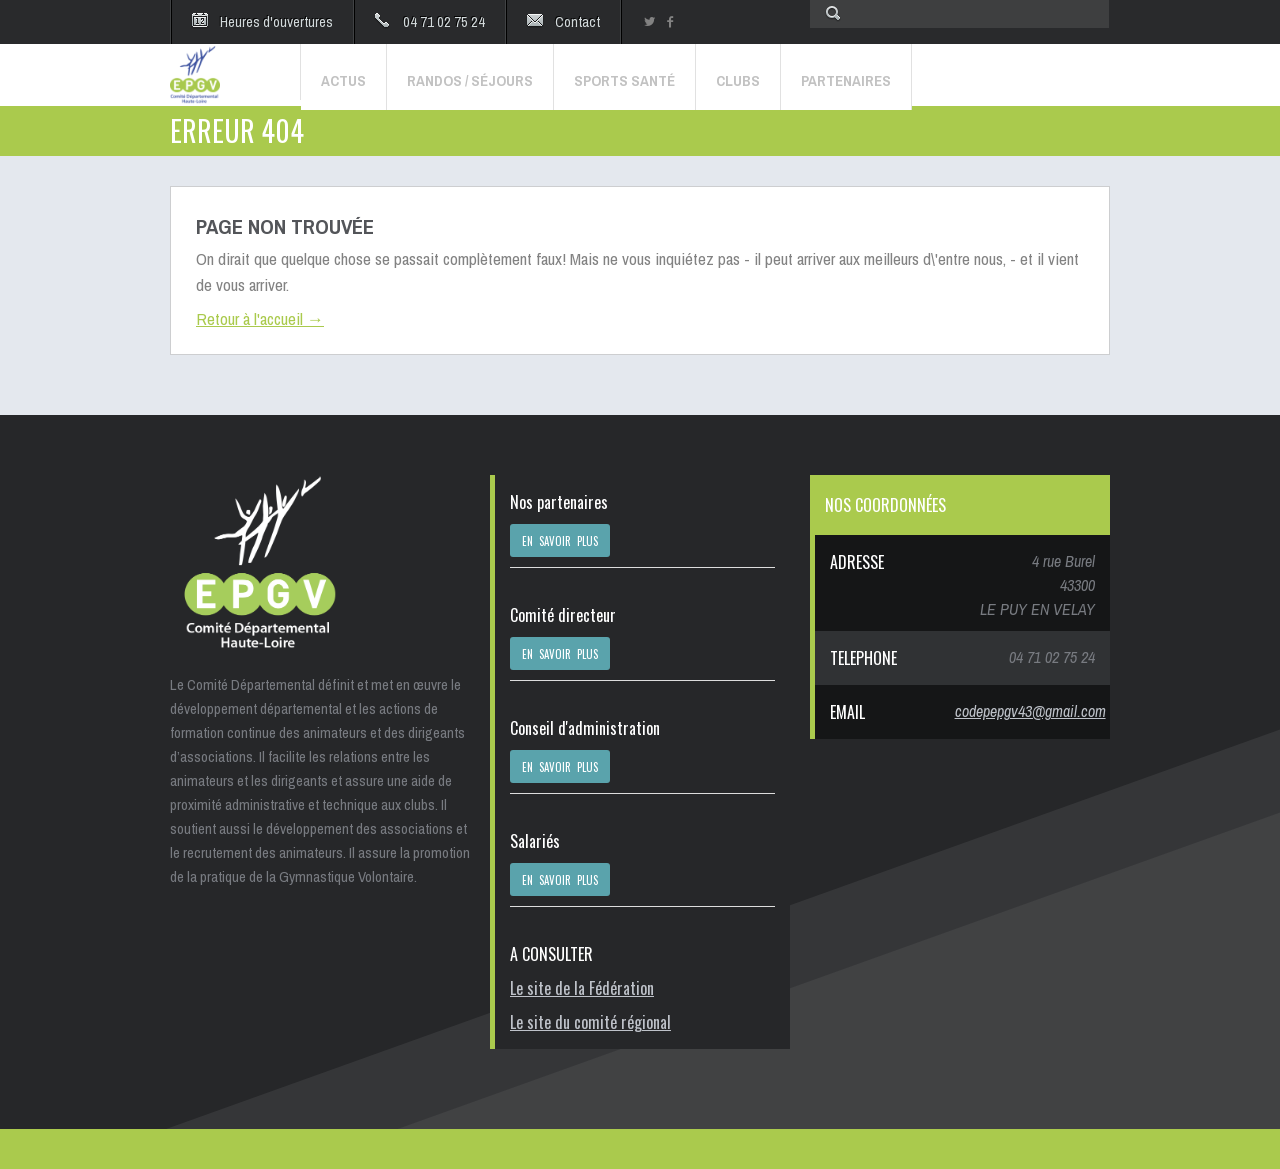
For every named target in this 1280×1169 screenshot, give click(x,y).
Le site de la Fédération (582, 988)
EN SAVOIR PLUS (560, 541)
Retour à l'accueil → (260, 318)
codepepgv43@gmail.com (1030, 711)
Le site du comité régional (590, 1022)
